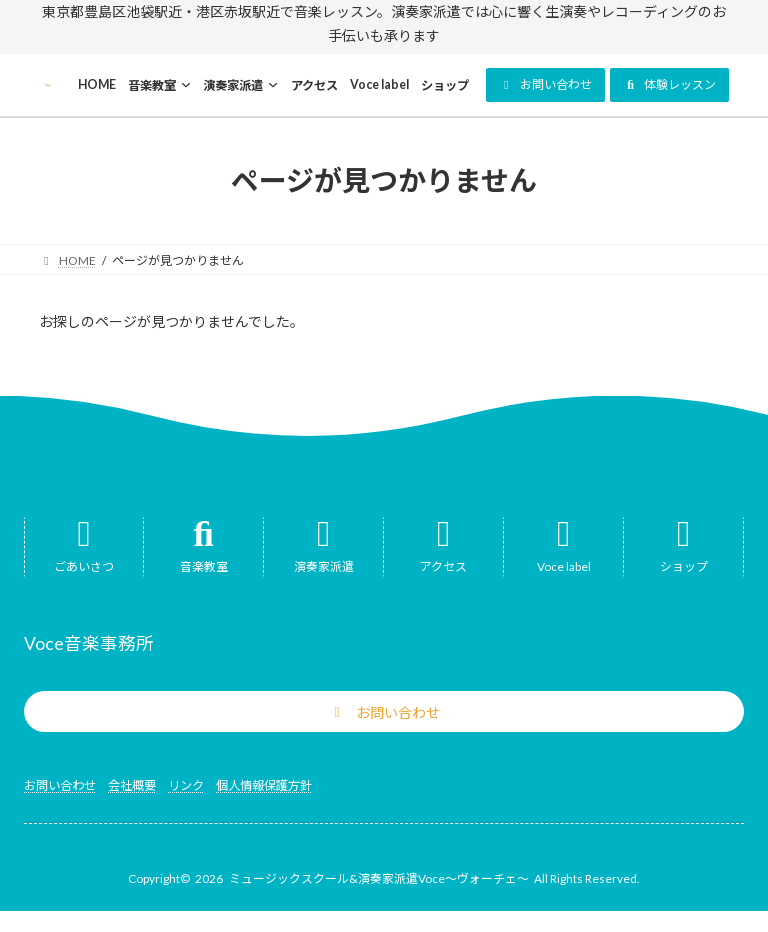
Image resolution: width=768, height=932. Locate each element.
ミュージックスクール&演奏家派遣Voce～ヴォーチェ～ (379, 878)
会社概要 (132, 785)
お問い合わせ (60, 785)
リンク (186, 785)
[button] (545, 85)
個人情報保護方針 (264, 785)
